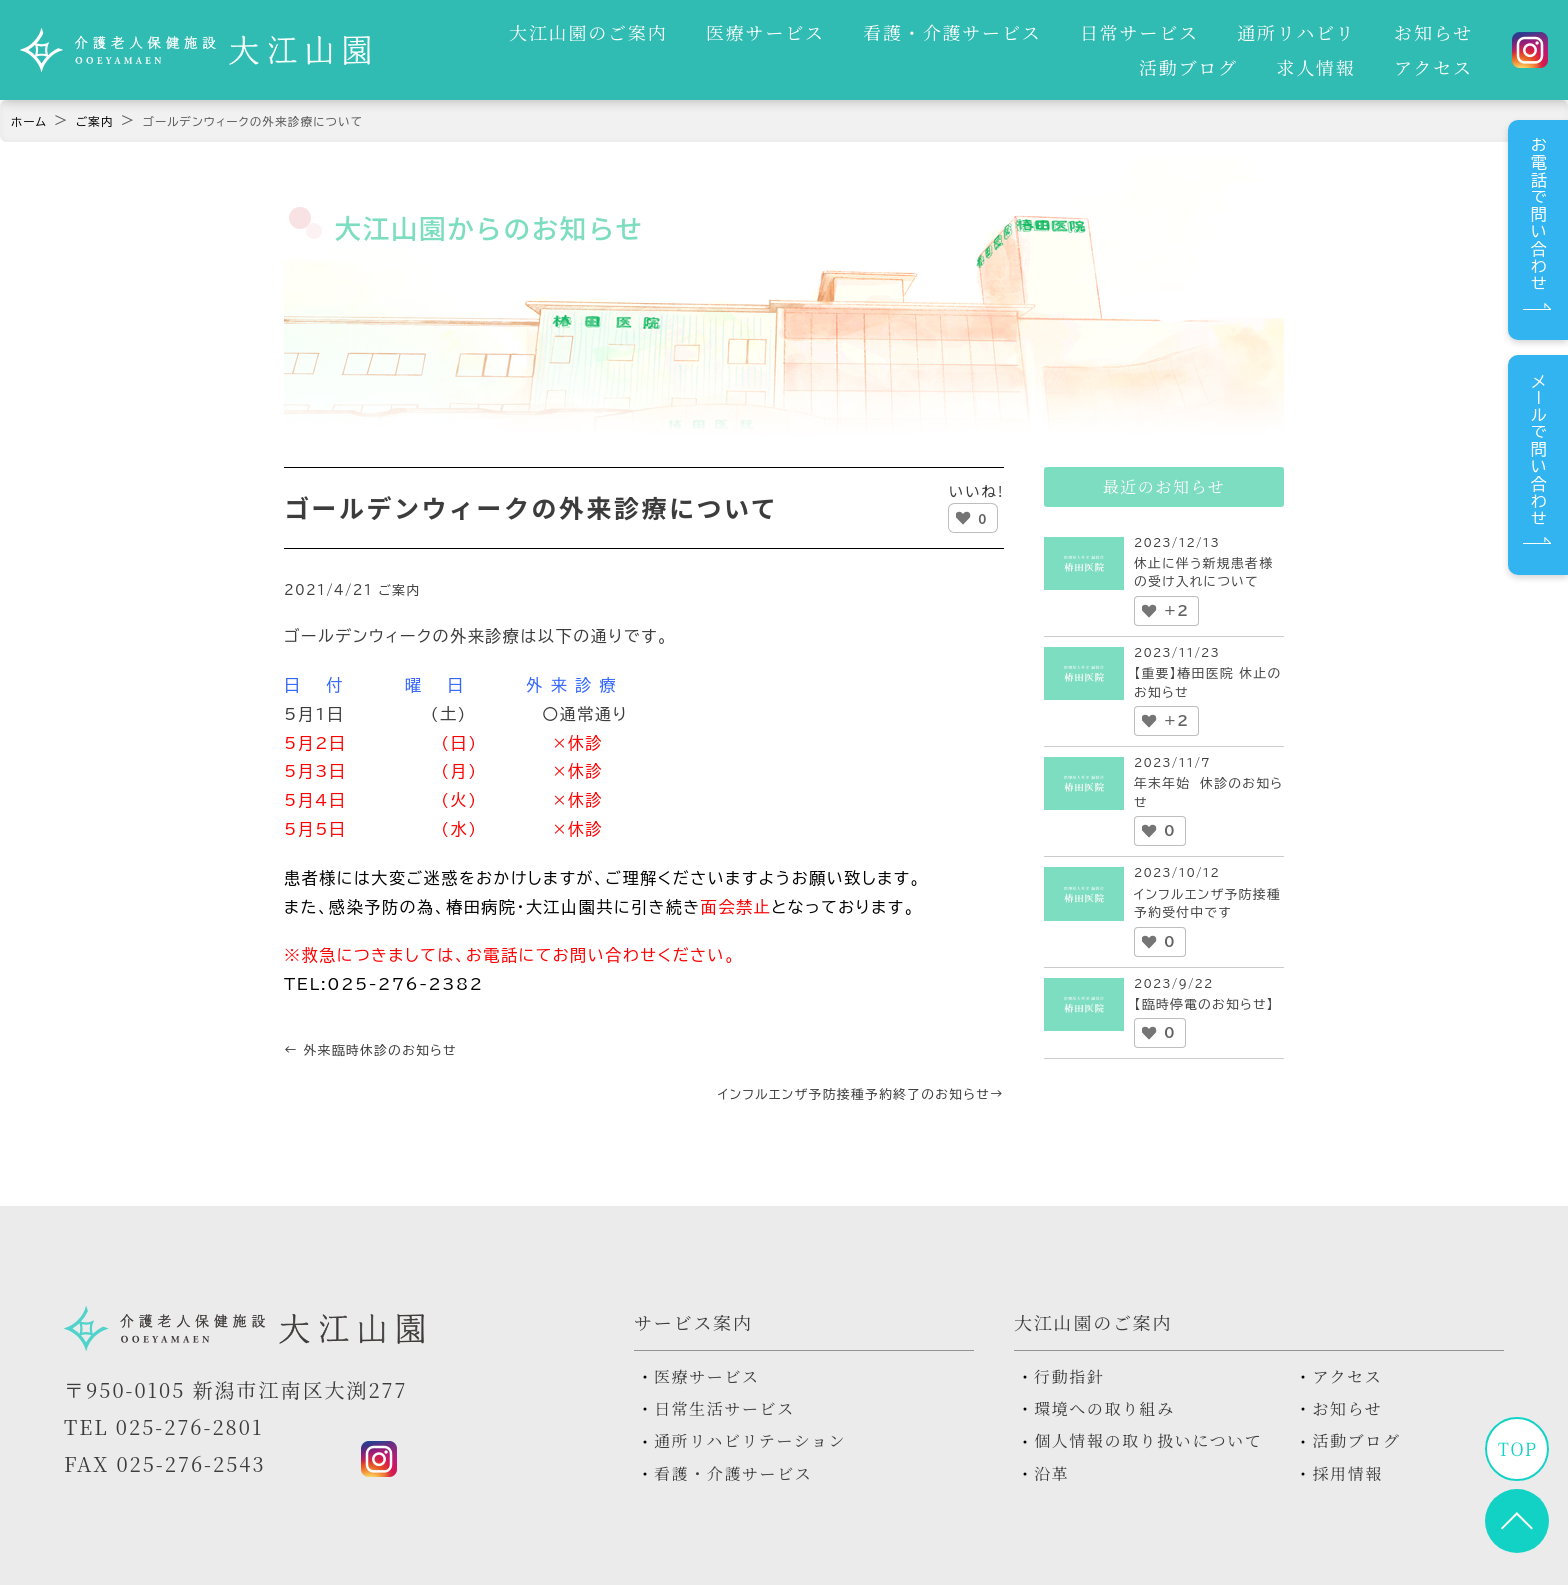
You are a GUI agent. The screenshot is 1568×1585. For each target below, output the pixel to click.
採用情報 (1347, 1474)
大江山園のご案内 (506, 28)
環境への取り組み (1104, 1409)
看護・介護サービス (853, 28)
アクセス (1437, 71)
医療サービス (674, 28)
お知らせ (1308, 28)
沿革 (1051, 1474)
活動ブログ (1427, 28)
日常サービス (1031, 28)
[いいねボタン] (963, 518)
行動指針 (1069, 1377)
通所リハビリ (1180, 28)
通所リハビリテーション (750, 1441)
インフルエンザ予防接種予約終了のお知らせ (861, 1094)
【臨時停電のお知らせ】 (1204, 1004)
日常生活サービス (724, 1409)
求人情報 (1328, 71)
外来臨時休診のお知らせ (370, 1050)
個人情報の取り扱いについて (1148, 1441)
